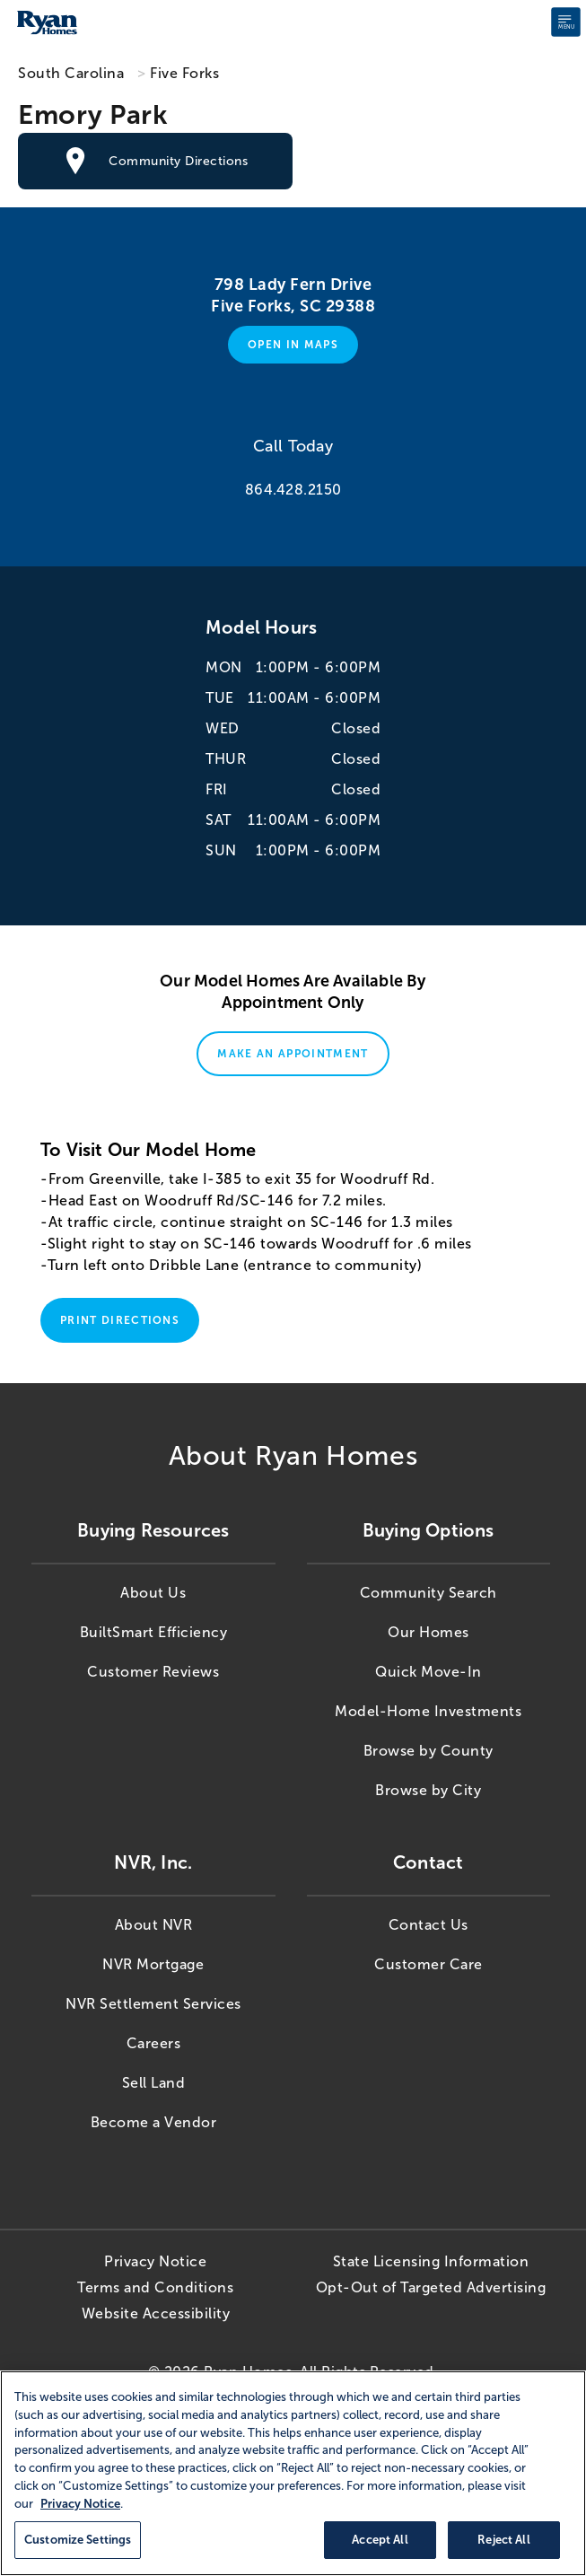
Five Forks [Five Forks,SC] (184, 73)
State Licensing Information (431, 2261)
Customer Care (428, 1964)
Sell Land (154, 2082)
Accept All (379, 2539)
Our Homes (428, 1632)
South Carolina (71, 73)
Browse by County (428, 1750)
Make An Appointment (292, 1053)
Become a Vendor (154, 2122)
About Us (153, 1592)
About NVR (154, 1924)
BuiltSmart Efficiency (154, 1632)
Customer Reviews (153, 1671)
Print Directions (119, 1320)
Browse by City (428, 1790)
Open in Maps (293, 344)
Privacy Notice (155, 2261)
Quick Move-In (428, 1671)
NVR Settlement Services (153, 2003)
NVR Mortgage (153, 1964)
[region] (293, 2473)
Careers (154, 2043)
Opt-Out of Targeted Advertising (431, 2287)
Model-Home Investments (428, 1711)
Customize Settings (77, 2539)
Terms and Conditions (155, 2287)
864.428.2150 (293, 489)
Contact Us (428, 1924)
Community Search (428, 1592)
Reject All (503, 2539)
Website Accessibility (156, 2313)
